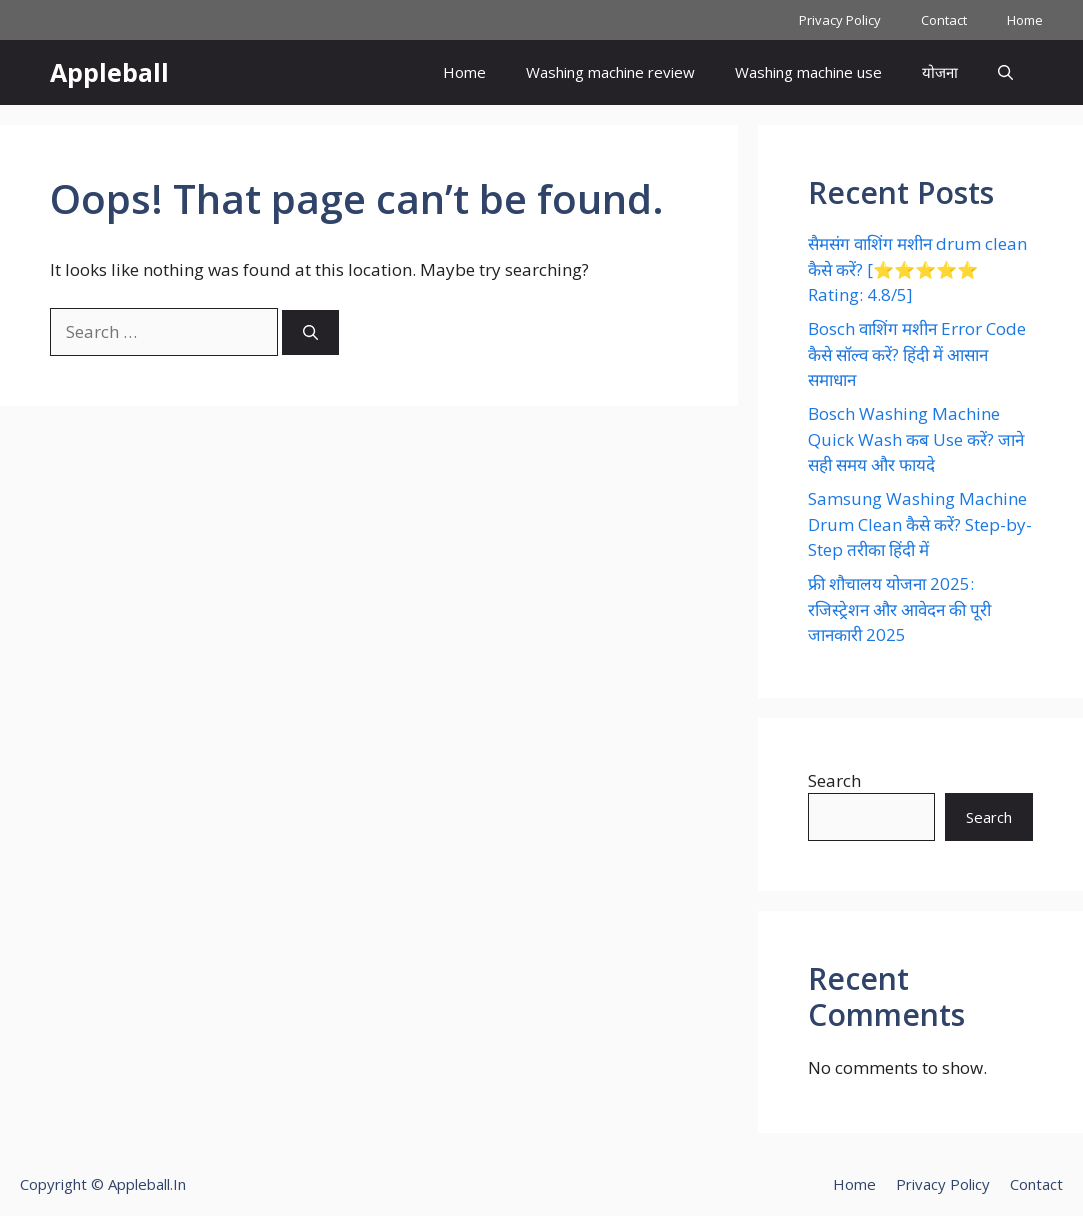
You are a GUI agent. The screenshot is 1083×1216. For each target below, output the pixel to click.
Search (834, 780)
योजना (940, 72)
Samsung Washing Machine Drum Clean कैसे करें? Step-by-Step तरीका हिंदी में (920, 524)
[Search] (310, 332)
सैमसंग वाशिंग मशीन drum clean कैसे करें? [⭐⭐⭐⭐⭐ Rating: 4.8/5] (917, 269)
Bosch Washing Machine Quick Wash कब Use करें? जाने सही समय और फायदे (916, 439)
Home (1025, 20)
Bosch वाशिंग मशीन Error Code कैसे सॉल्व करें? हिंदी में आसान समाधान (917, 354)
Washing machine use (808, 72)
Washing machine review (610, 72)
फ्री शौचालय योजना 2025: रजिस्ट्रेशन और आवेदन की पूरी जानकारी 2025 (899, 609)
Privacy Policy (840, 20)
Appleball (109, 72)
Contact (944, 20)
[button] (1005, 72)
